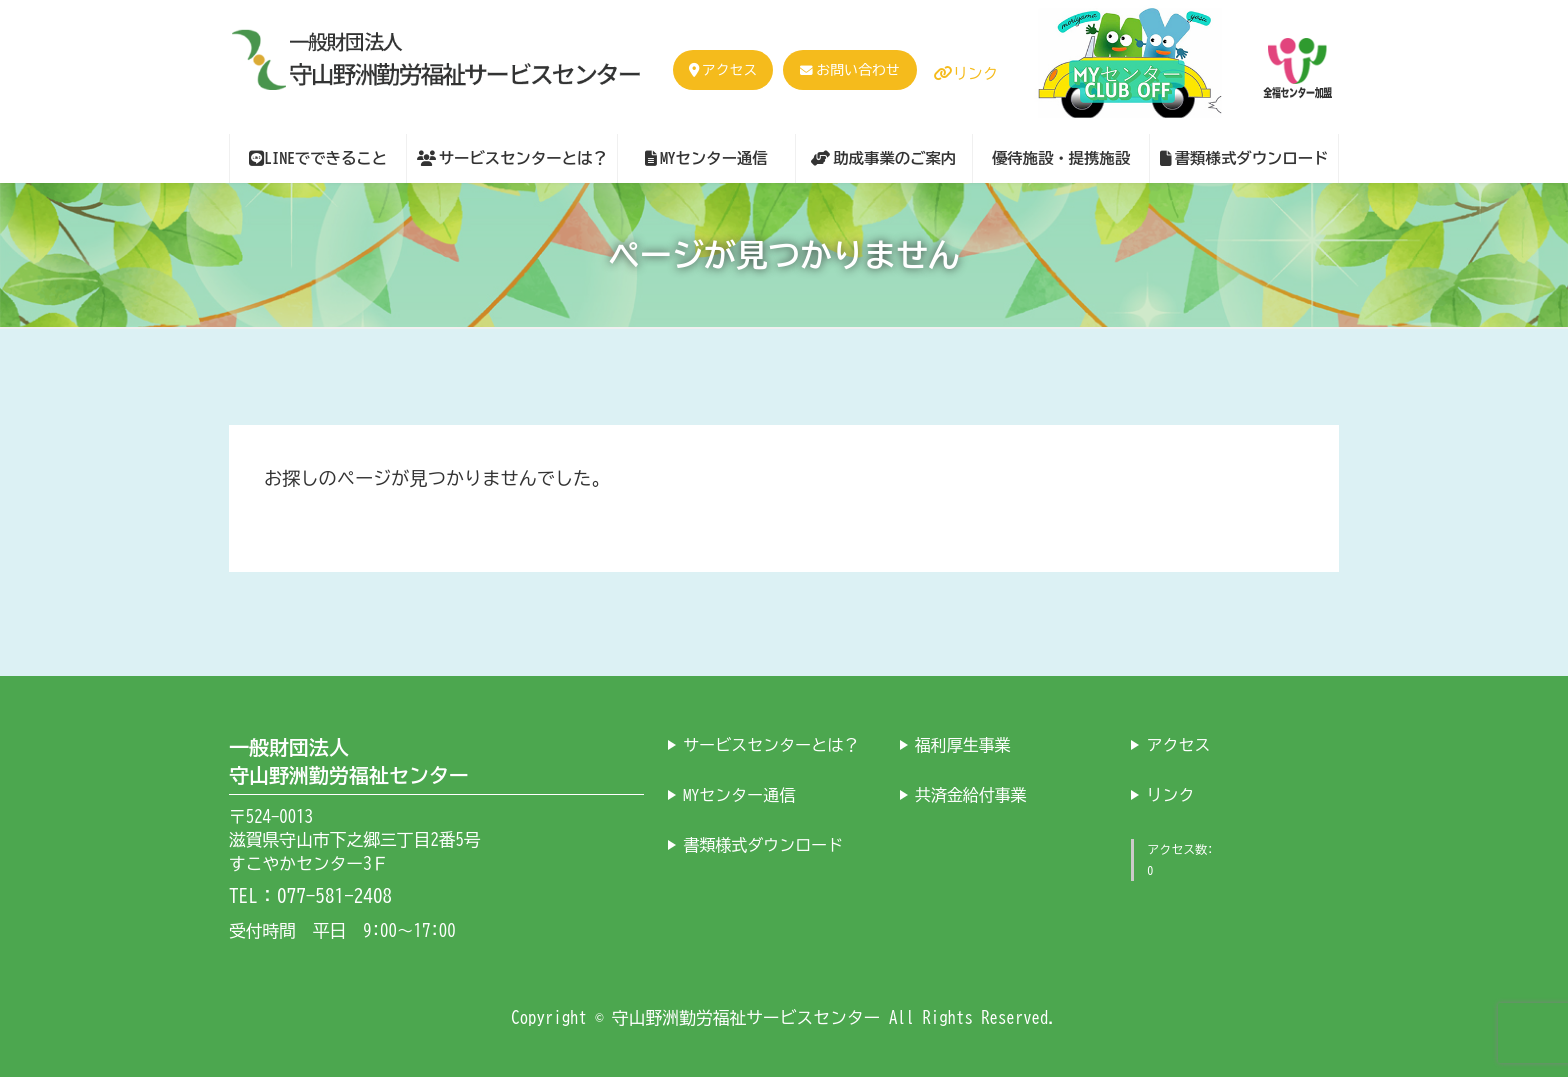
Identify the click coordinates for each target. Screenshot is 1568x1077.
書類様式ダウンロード (763, 844)
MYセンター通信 (739, 794)
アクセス (723, 70)
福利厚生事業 (963, 744)
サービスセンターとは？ (771, 744)
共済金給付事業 (971, 794)
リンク (966, 73)
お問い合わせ (857, 70)
